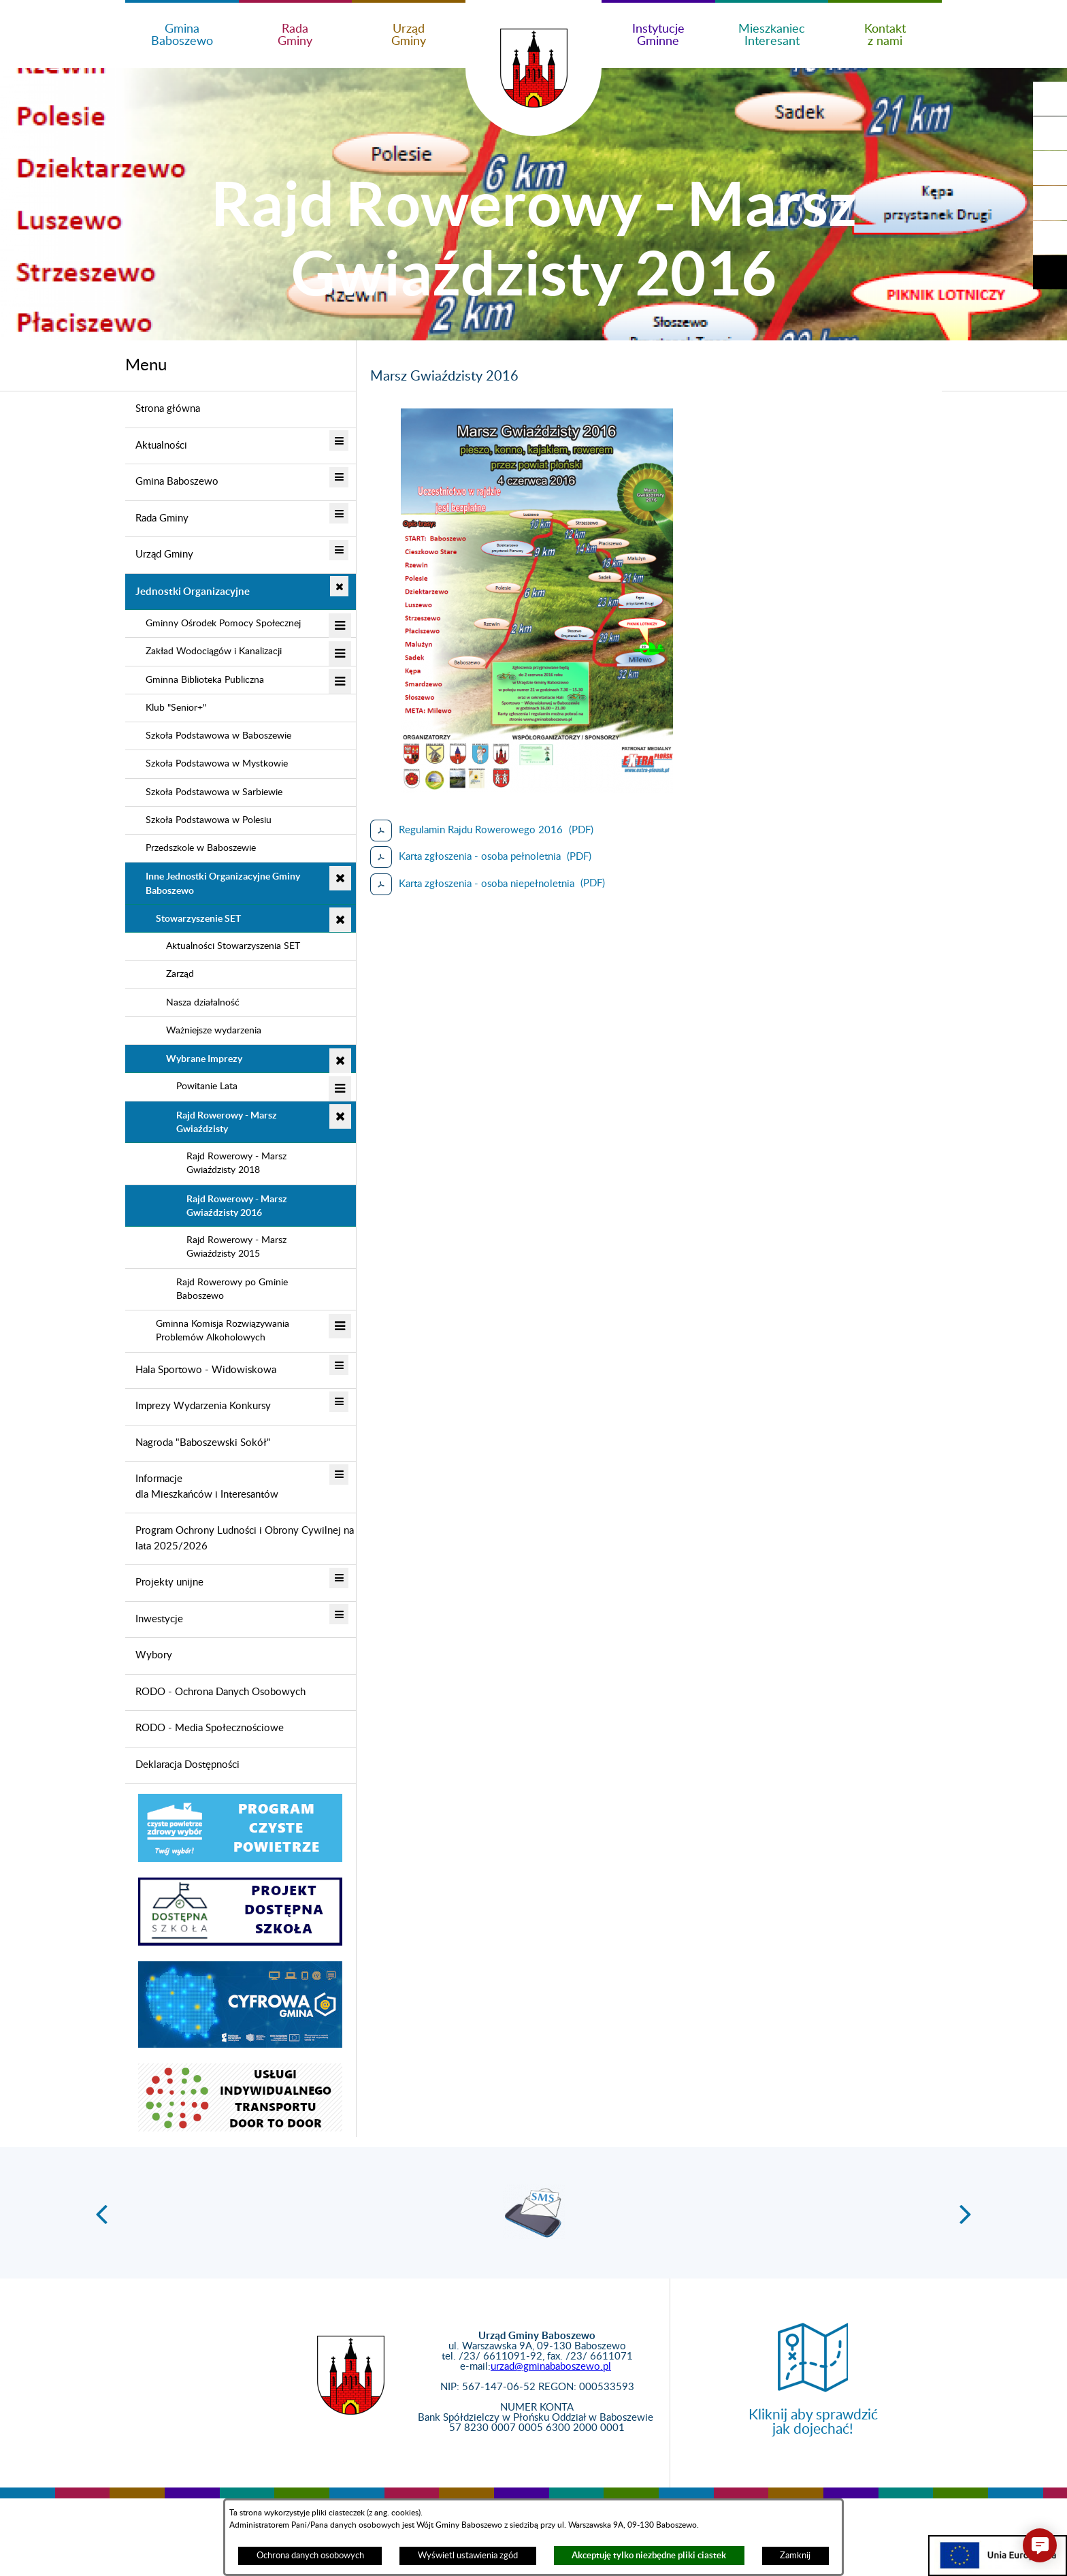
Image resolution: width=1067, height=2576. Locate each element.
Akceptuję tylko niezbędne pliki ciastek (649, 2555)
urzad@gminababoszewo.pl (551, 2367)
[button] (1050, 133)
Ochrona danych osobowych (310, 2555)
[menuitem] (240, 409)
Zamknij (795, 2555)
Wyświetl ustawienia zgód (468, 2555)
